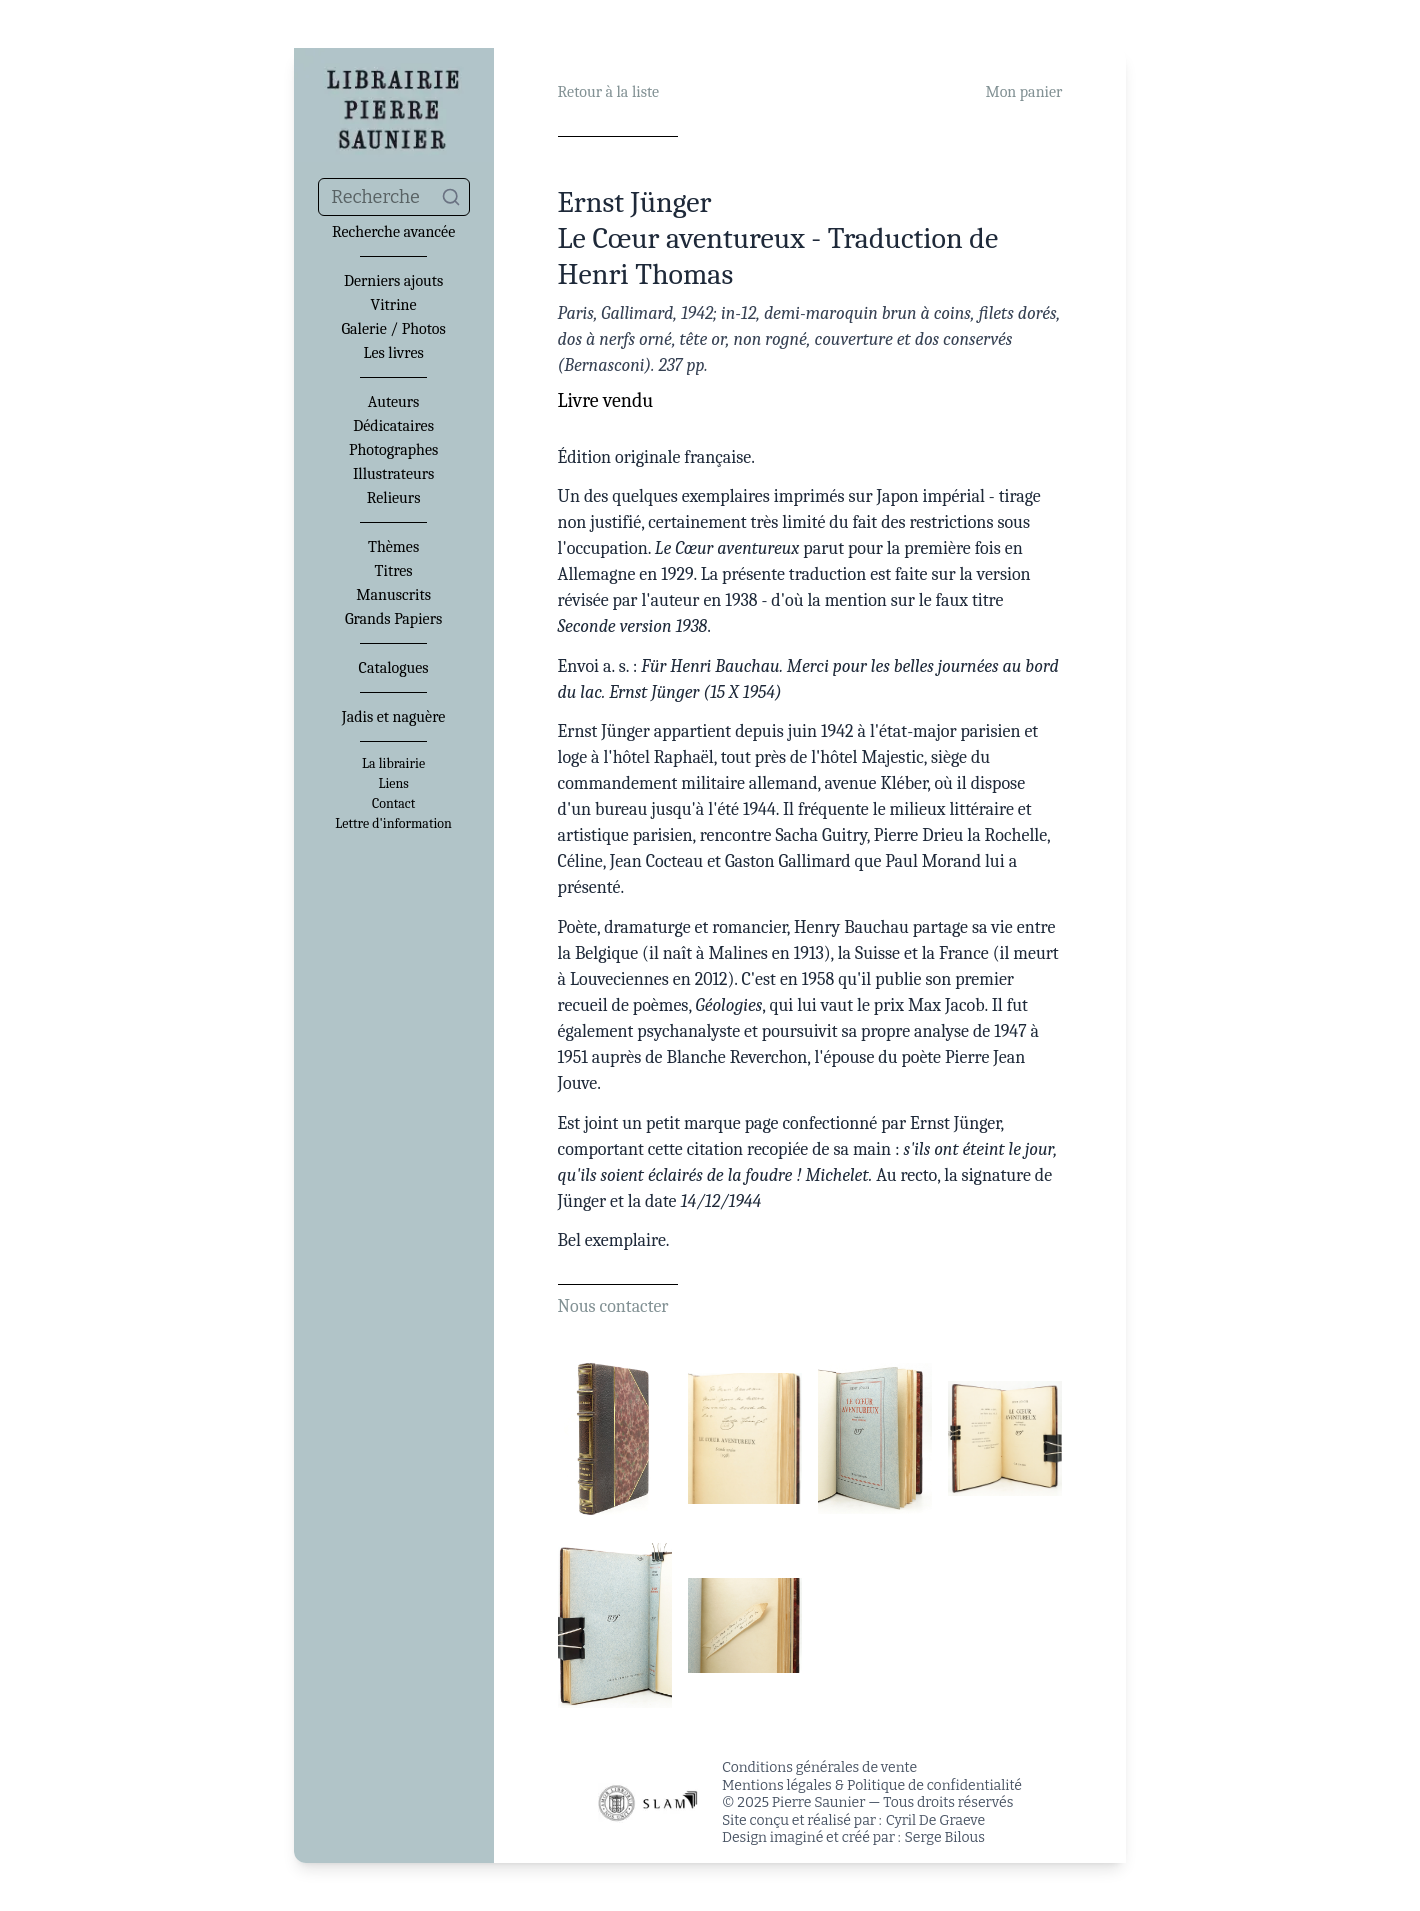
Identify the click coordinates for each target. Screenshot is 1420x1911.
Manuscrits (393, 595)
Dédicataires (393, 426)
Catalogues (394, 668)
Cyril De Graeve (935, 1820)
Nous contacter (613, 1306)
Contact (393, 804)
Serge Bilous (945, 1837)
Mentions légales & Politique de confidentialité (872, 1785)
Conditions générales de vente (819, 1767)
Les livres (393, 353)
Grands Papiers (393, 619)
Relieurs (394, 498)
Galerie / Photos (393, 329)
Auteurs (394, 402)
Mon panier (1023, 92)
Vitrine (394, 305)
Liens (393, 784)
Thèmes (393, 547)
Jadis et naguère (393, 717)
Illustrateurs (393, 474)
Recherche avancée (393, 232)
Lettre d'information (393, 824)
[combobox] (394, 197)
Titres (394, 571)
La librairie (393, 764)
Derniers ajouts (393, 281)
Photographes (393, 450)
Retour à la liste (608, 92)
